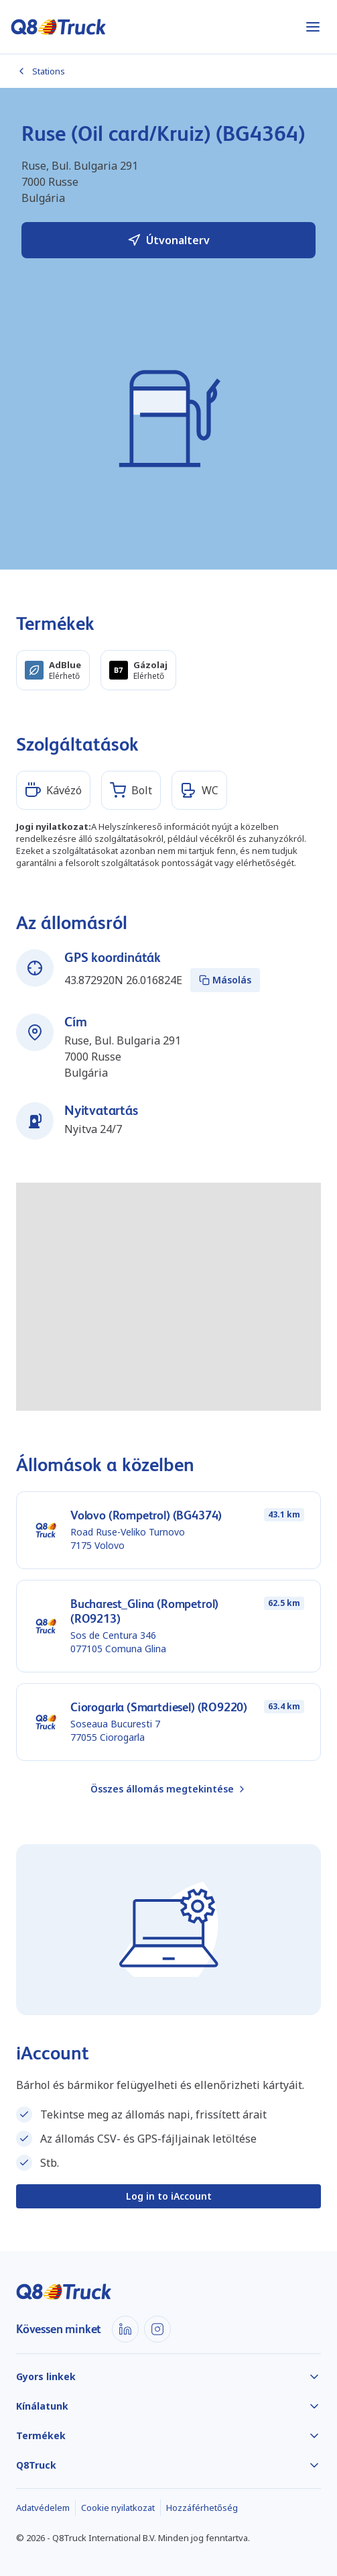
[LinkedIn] (125, 2329)
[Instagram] (157, 2329)
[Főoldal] (59, 27)
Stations (40, 71)
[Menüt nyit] (312, 26)
